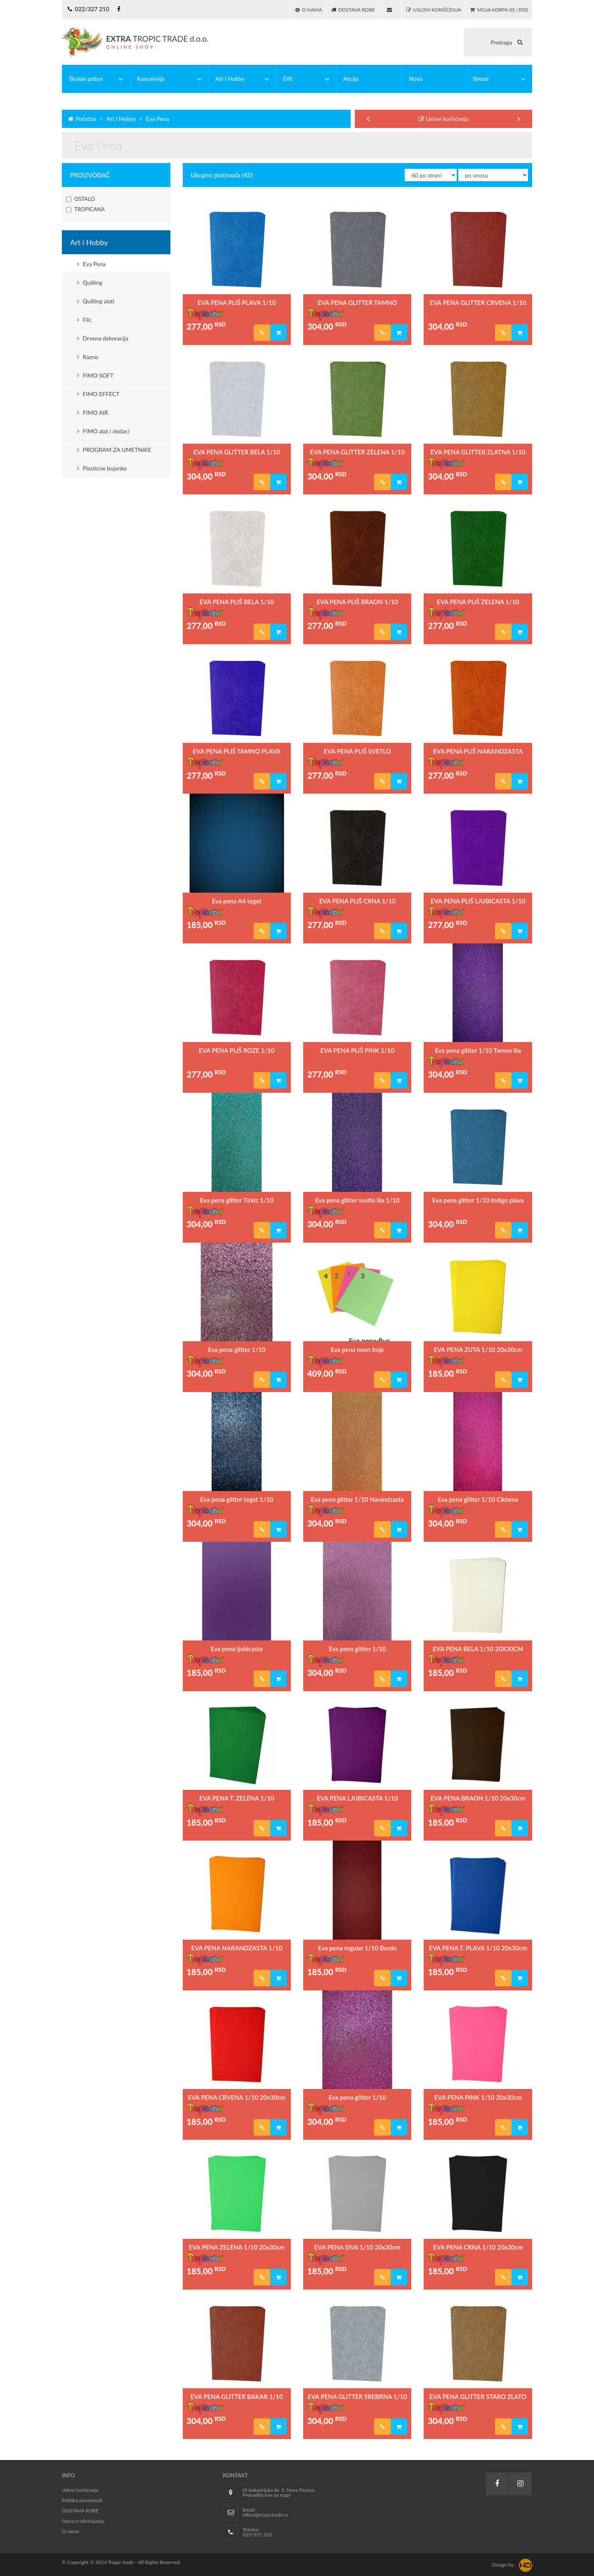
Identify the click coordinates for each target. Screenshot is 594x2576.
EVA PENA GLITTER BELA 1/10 (236, 452)
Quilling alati (95, 301)
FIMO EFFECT (98, 393)
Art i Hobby (117, 118)
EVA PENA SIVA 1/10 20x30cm (357, 2247)
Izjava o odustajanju (83, 2521)
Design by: (503, 2565)
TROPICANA (85, 210)
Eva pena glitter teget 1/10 (236, 1499)
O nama (70, 2531)
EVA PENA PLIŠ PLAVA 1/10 (237, 302)
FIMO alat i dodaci (103, 431)
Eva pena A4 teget (237, 901)
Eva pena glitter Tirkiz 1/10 (236, 1200)
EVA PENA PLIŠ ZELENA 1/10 (478, 601)
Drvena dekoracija (102, 338)
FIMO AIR (92, 412)
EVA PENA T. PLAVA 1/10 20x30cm (478, 1948)
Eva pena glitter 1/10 (236, 1349)
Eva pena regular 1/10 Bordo (357, 1948)
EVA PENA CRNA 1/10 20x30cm (478, 2247)
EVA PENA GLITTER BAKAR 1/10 (237, 2396)
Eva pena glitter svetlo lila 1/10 (357, 1200)
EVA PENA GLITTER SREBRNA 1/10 (357, 2396)
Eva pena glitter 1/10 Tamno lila (478, 1050)
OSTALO (80, 199)
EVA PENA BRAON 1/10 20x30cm (478, 1798)
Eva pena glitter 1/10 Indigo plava (478, 1200)
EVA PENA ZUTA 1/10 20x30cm (478, 1349)
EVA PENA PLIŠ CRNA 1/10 (357, 901)
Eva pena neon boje (357, 1349)
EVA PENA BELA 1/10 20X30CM (478, 1648)
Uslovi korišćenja (443, 118)
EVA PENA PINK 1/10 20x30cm (478, 2097)
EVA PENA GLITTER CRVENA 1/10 (478, 302)
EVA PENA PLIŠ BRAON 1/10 (357, 601)
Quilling (89, 282)
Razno (87, 356)
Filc (84, 319)
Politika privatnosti (82, 2500)
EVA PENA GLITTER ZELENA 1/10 (357, 452)
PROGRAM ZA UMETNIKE (114, 449)
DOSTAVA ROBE (80, 2510)
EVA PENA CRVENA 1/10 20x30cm (236, 2097)
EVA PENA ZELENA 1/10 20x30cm (237, 2247)
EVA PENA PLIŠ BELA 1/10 (237, 601)
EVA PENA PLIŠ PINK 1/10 (357, 1050)
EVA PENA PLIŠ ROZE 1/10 (236, 1050)
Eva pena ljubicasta (237, 1648)
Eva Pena (153, 118)
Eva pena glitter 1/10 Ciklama (478, 1499)
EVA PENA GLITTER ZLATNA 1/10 (478, 452)
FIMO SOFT (95, 375)
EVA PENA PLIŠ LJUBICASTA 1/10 (478, 901)
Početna (81, 118)
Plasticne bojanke (102, 468)
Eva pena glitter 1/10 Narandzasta (357, 1499)
